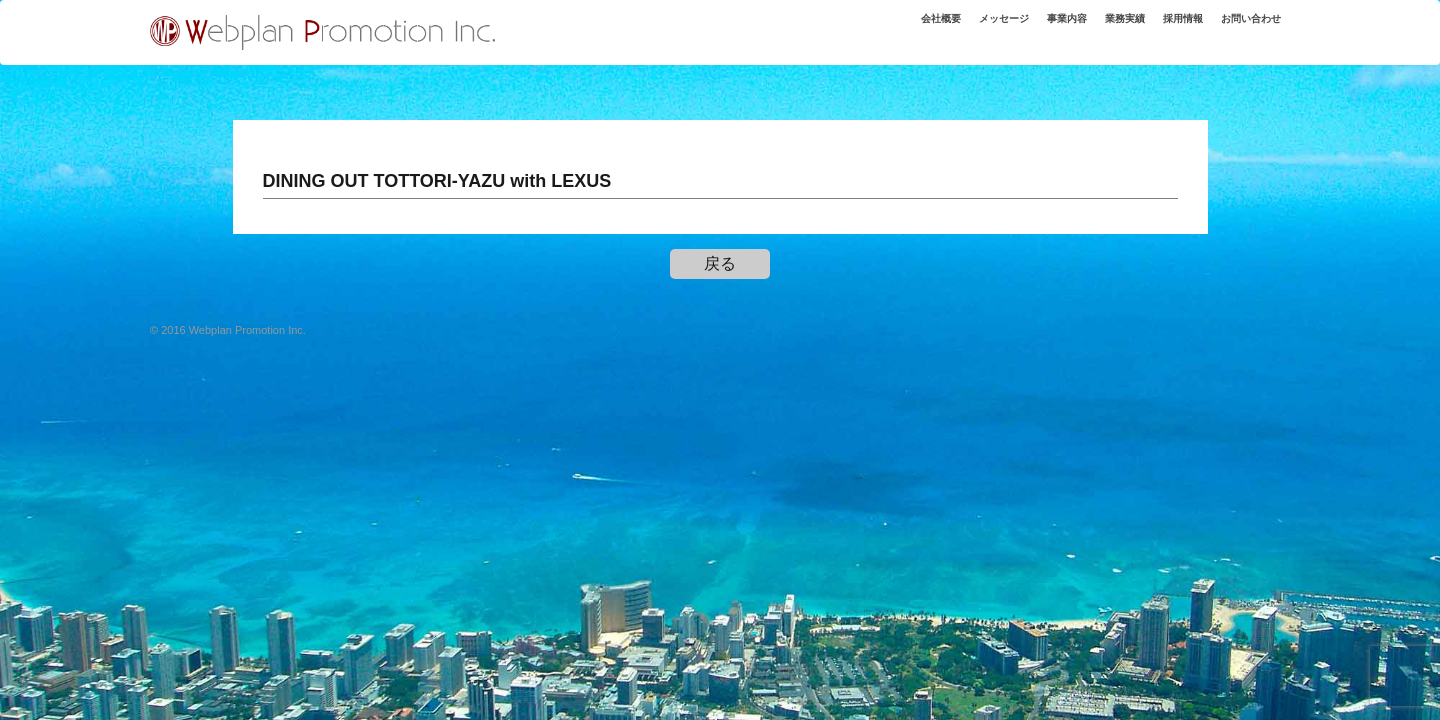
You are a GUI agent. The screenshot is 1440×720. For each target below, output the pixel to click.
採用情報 (1165, 29)
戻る (720, 263)
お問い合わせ (1244, 29)
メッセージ (960, 29)
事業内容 (1033, 29)
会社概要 (888, 29)
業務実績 (1099, 29)
